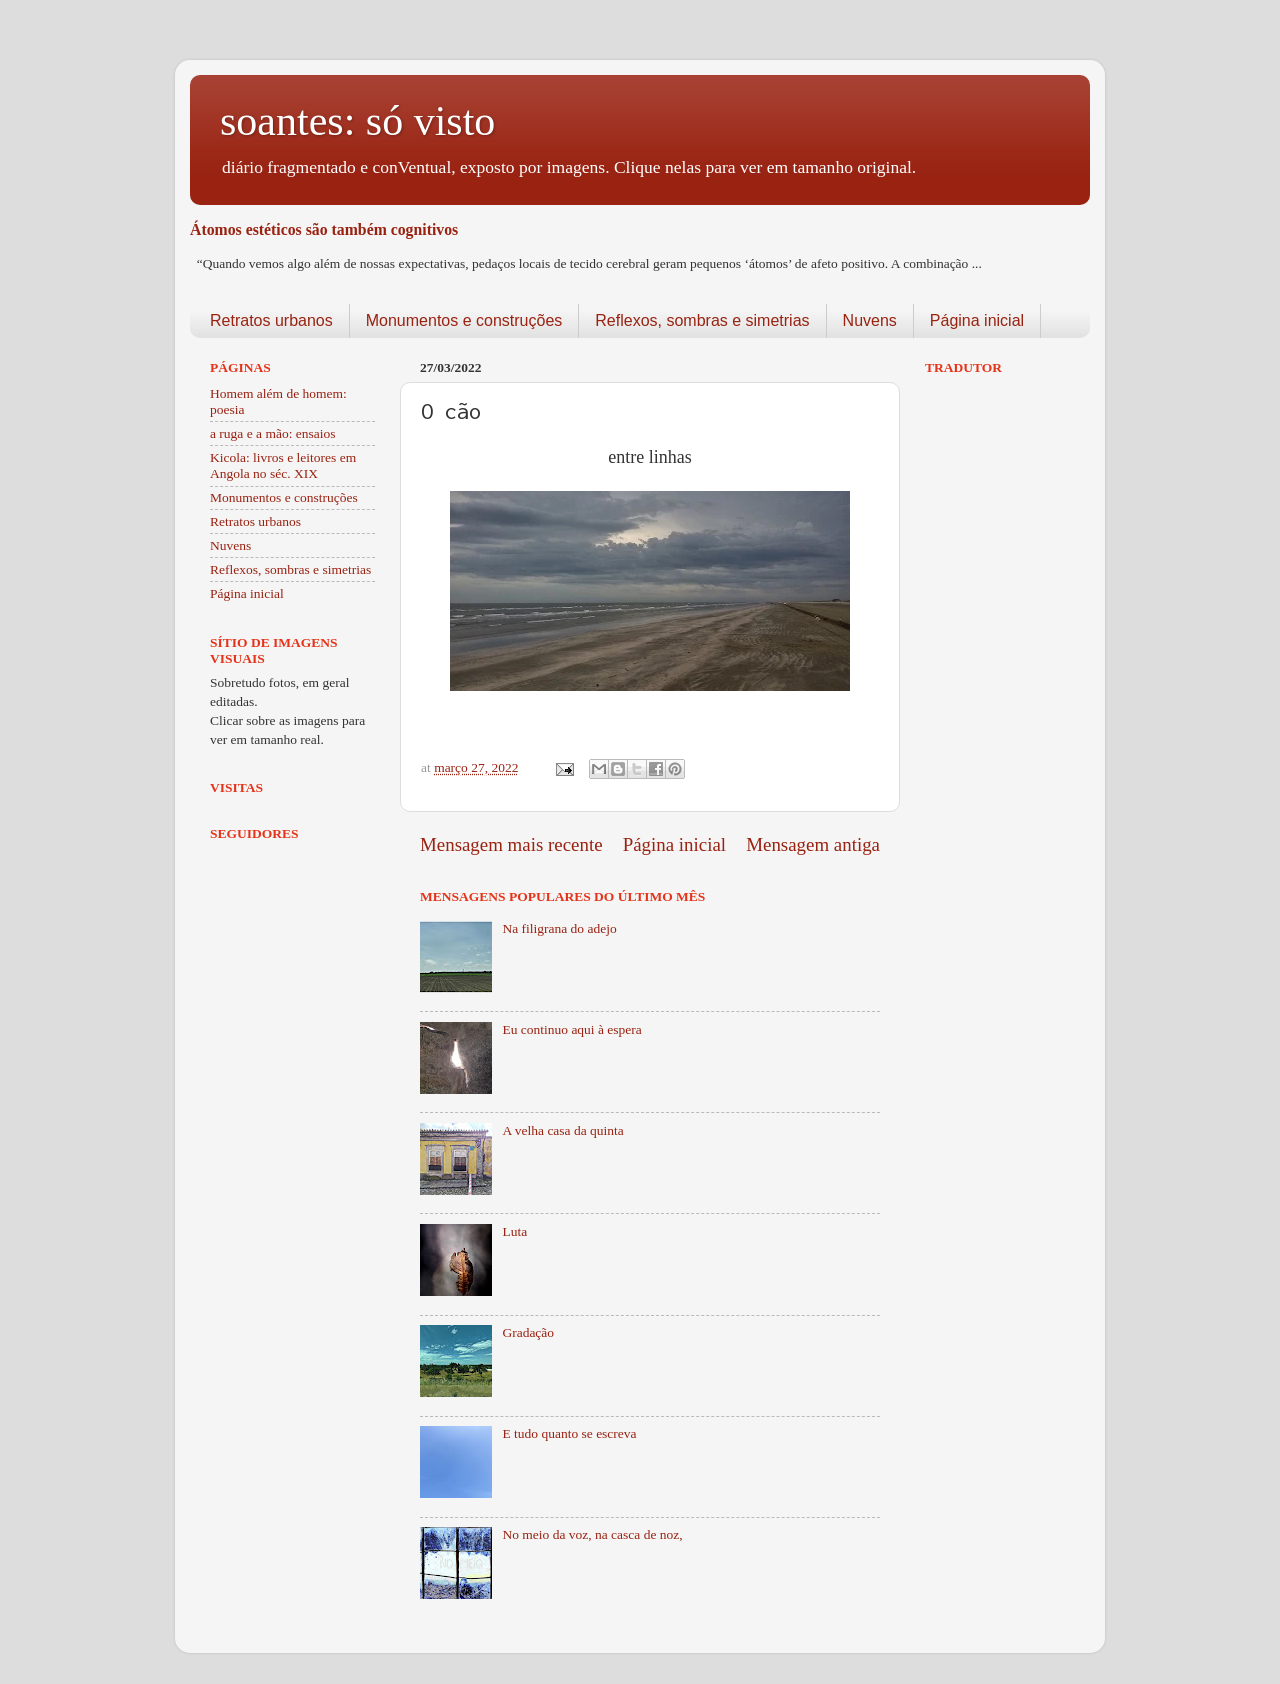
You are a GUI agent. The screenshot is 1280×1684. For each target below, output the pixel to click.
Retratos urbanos (271, 320)
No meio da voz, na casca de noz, (592, 1534)
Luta (514, 1231)
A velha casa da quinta (562, 1130)
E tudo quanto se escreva (569, 1433)
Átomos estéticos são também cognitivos (324, 229)
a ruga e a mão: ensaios (273, 433)
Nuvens (870, 320)
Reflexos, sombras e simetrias (702, 320)
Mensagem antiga (813, 844)
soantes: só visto (357, 121)
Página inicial (977, 320)
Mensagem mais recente (511, 844)
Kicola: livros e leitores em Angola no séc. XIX (283, 465)
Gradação (528, 1332)
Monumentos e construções (464, 320)
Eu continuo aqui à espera (571, 1029)
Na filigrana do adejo (559, 928)
